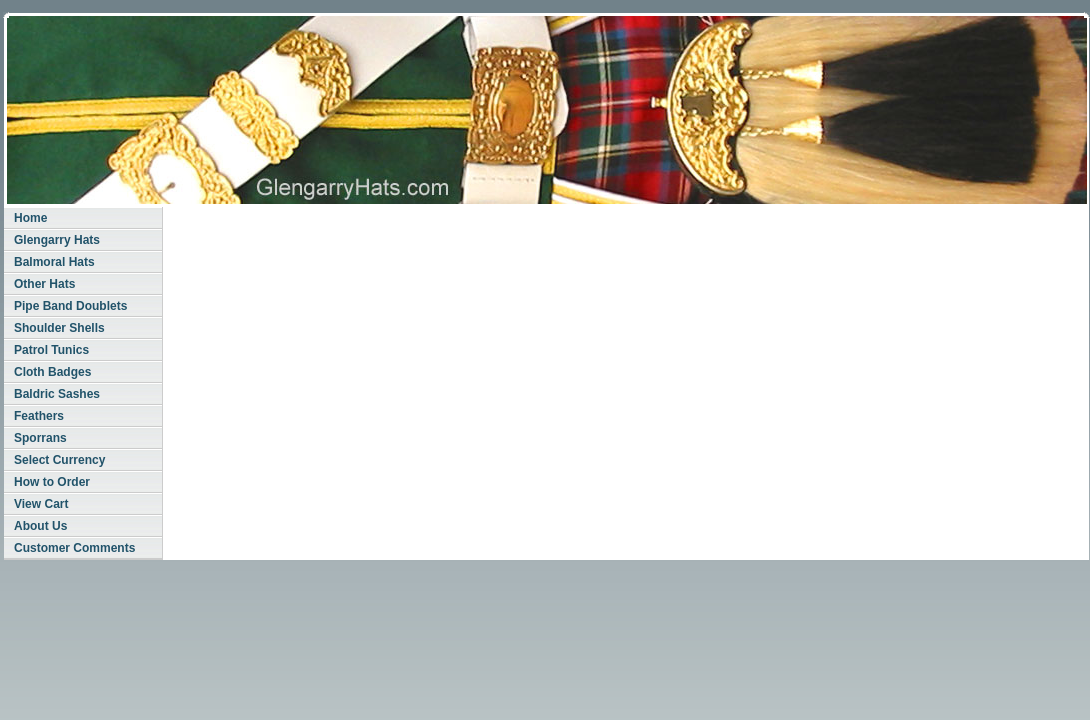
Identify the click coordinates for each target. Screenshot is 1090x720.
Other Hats (44, 284)
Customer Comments (74, 548)
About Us (40, 526)
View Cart (41, 504)
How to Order (52, 482)
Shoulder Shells (59, 328)
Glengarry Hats (57, 240)
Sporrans (40, 438)
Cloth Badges (52, 372)
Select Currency (59, 460)
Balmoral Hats (54, 262)
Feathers (39, 416)
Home (30, 218)
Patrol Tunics (51, 350)
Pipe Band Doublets (70, 306)
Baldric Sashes (57, 394)
